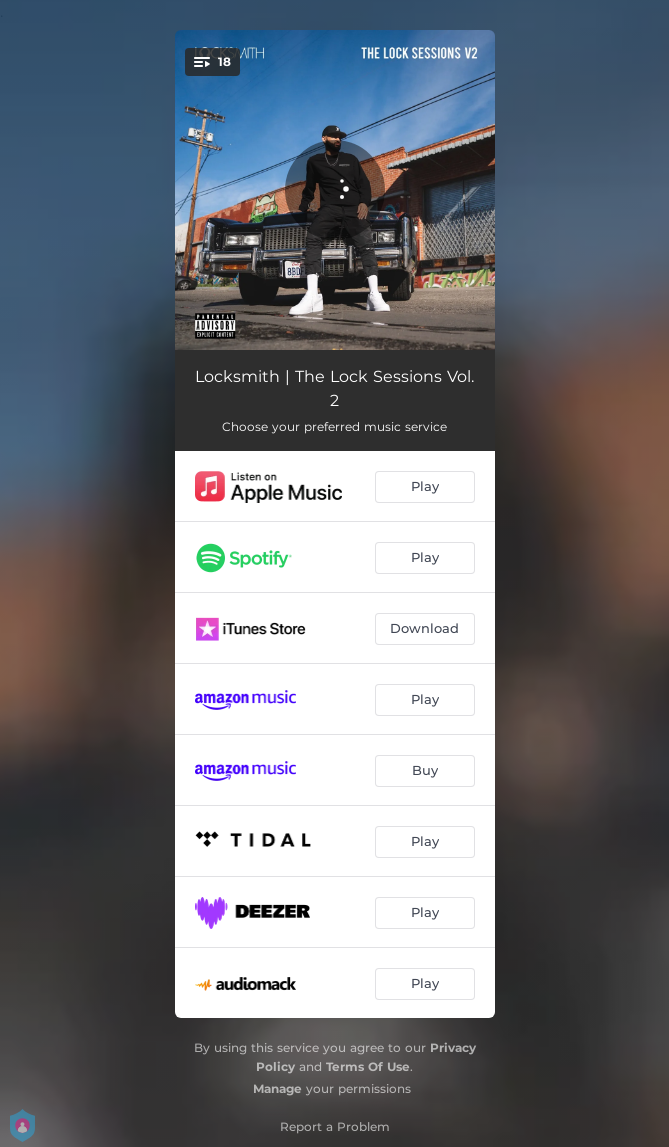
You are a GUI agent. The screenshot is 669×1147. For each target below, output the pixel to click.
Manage (277, 1088)
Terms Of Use (368, 1066)
